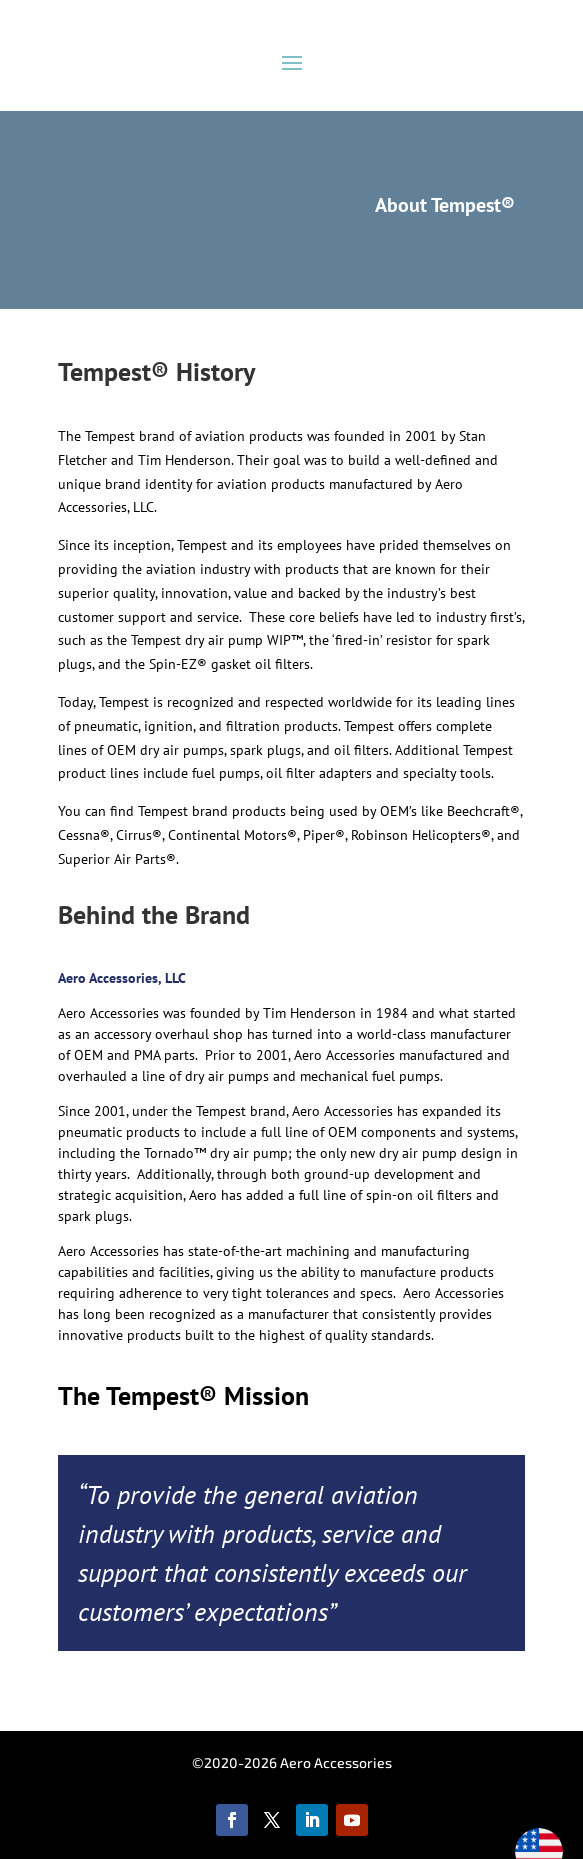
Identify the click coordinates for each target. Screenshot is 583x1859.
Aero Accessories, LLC (122, 978)
